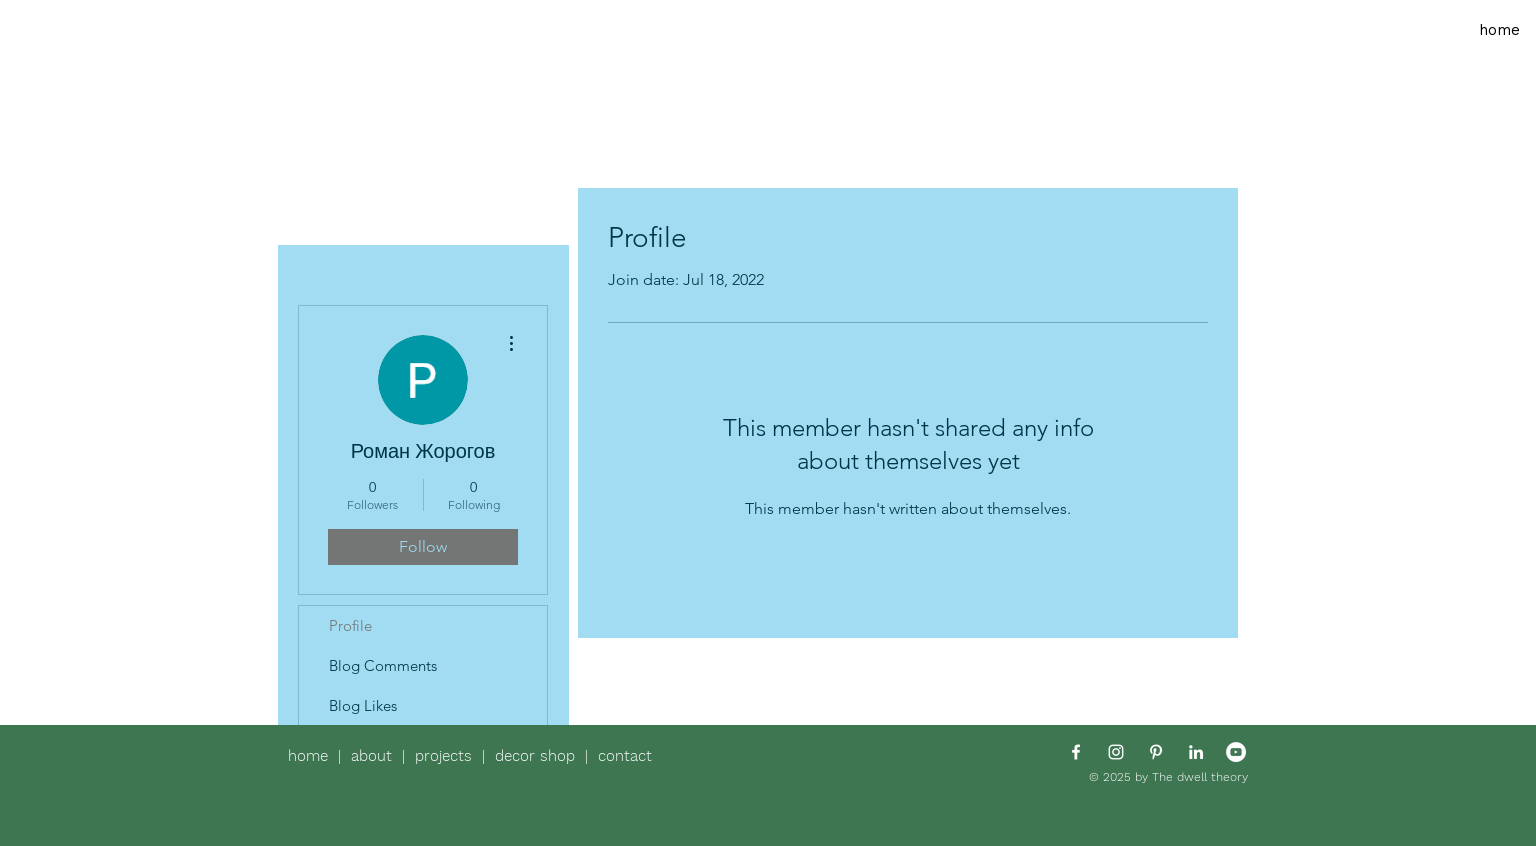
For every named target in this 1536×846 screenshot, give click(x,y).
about (376, 756)
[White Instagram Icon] (1116, 752)
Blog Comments (383, 665)
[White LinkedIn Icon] (1196, 752)
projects (448, 756)
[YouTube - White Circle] (1236, 752)
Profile (350, 625)
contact (625, 756)
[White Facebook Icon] (1076, 752)
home (313, 756)
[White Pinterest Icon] (1156, 752)
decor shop (535, 756)
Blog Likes (363, 705)
